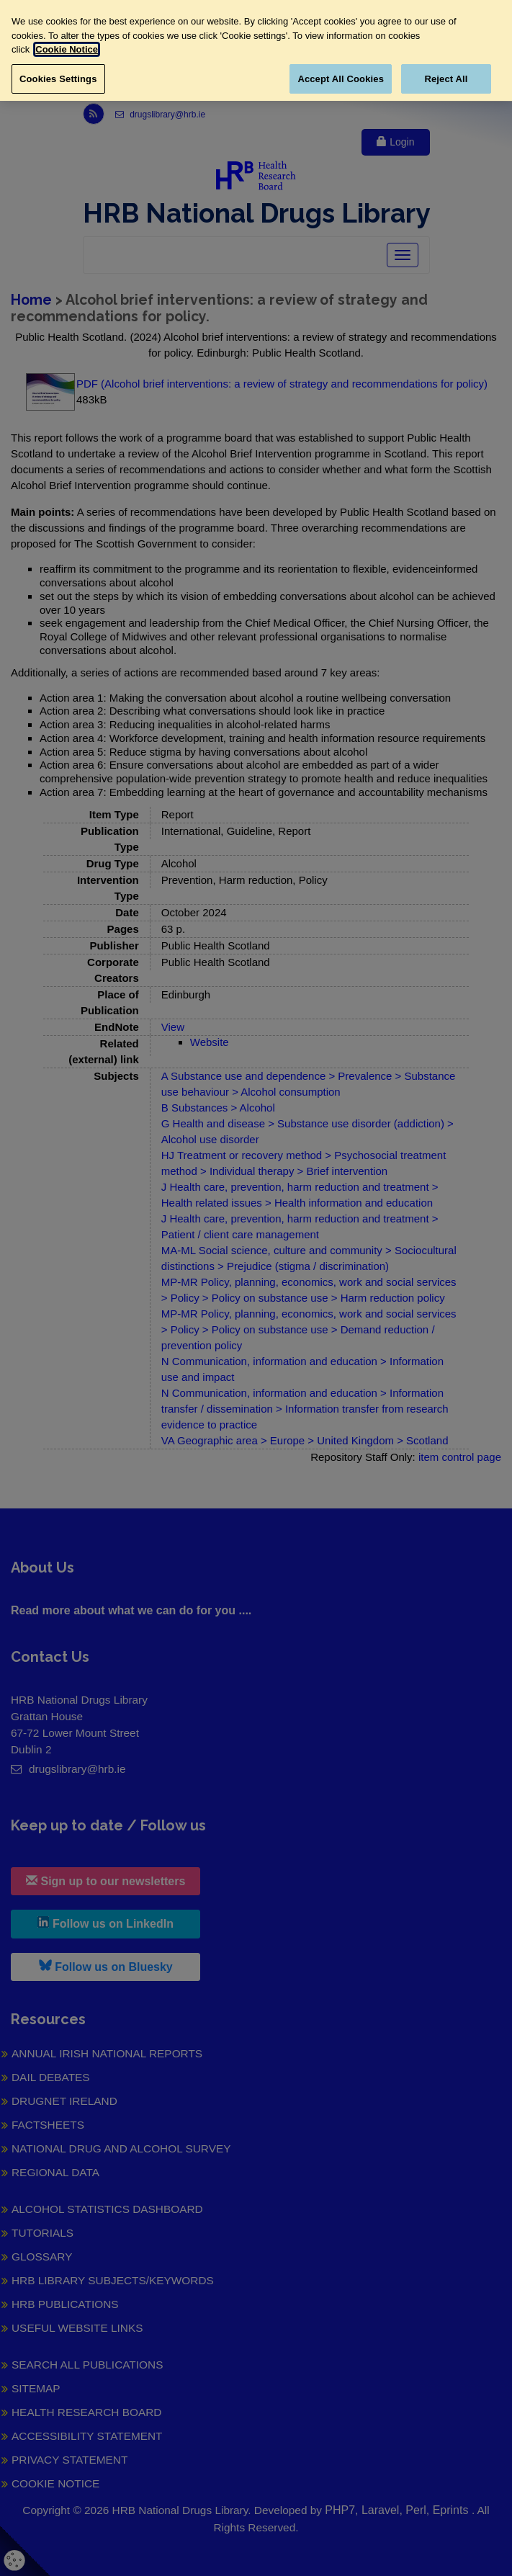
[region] (256, 50)
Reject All (445, 78)
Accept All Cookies (340, 78)
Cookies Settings (58, 78)
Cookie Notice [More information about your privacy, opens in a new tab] (66, 49)
